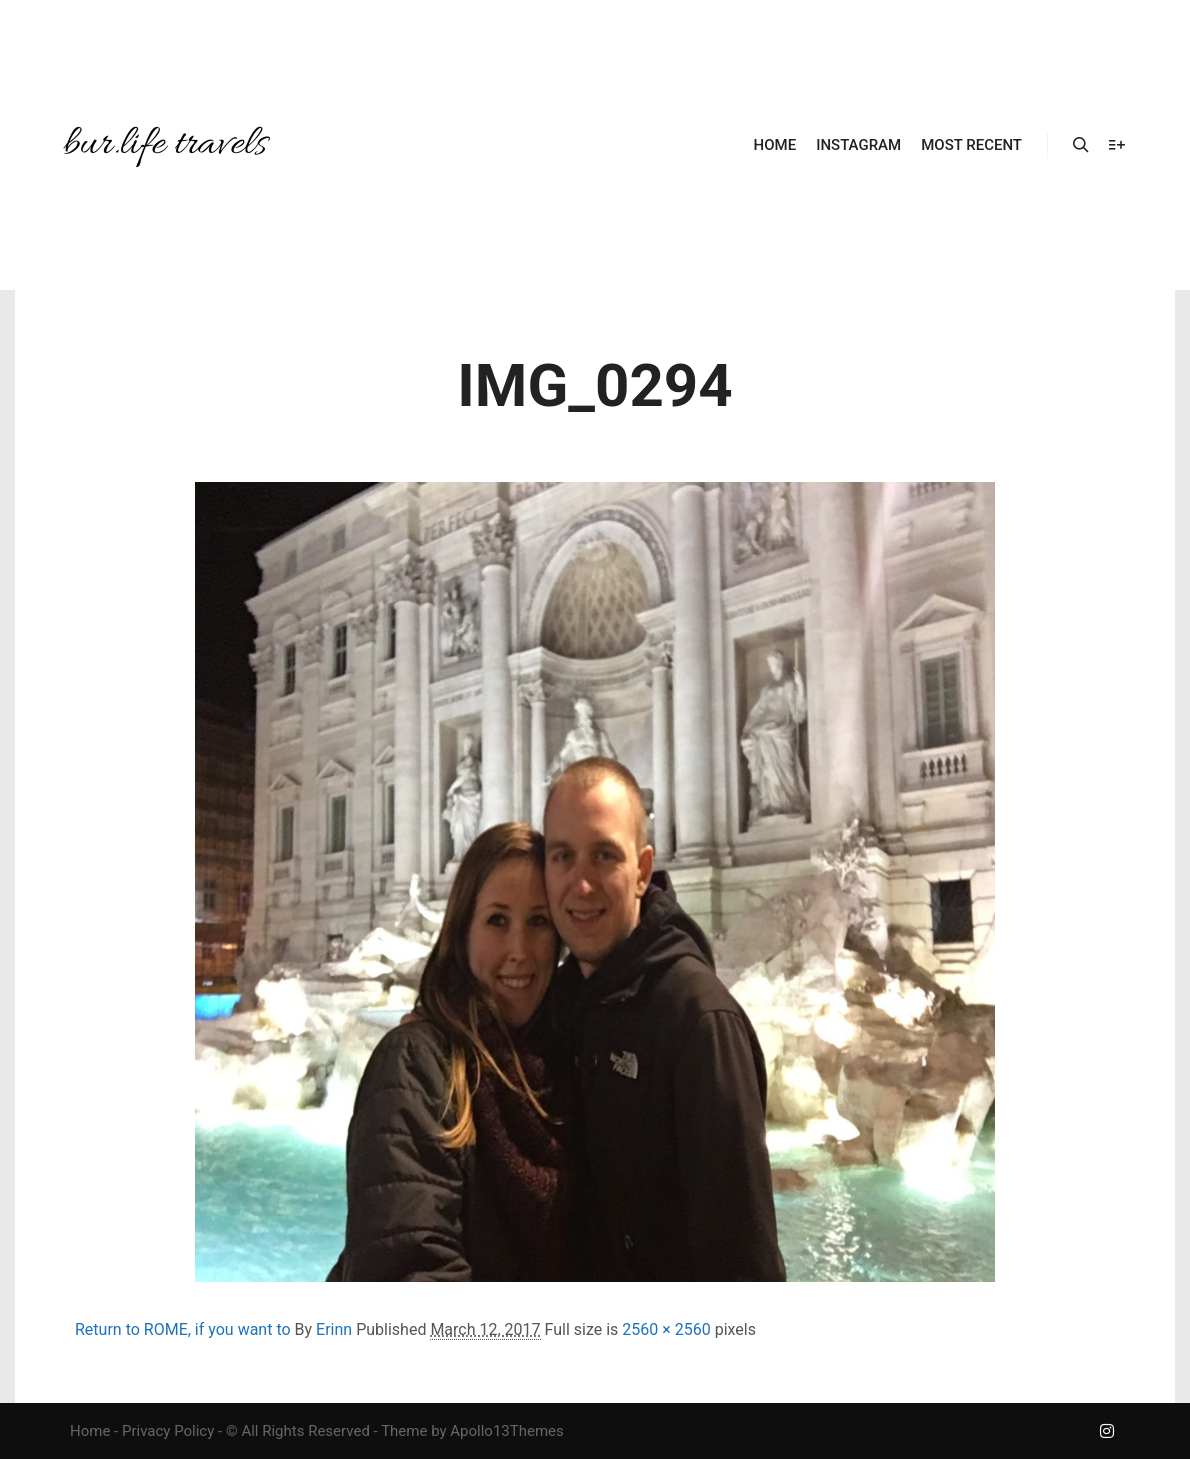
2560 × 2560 (666, 1329)
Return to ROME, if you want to (183, 1329)
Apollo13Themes (507, 1431)
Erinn (334, 1329)
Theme (404, 1431)
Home (90, 1431)
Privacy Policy (168, 1431)
